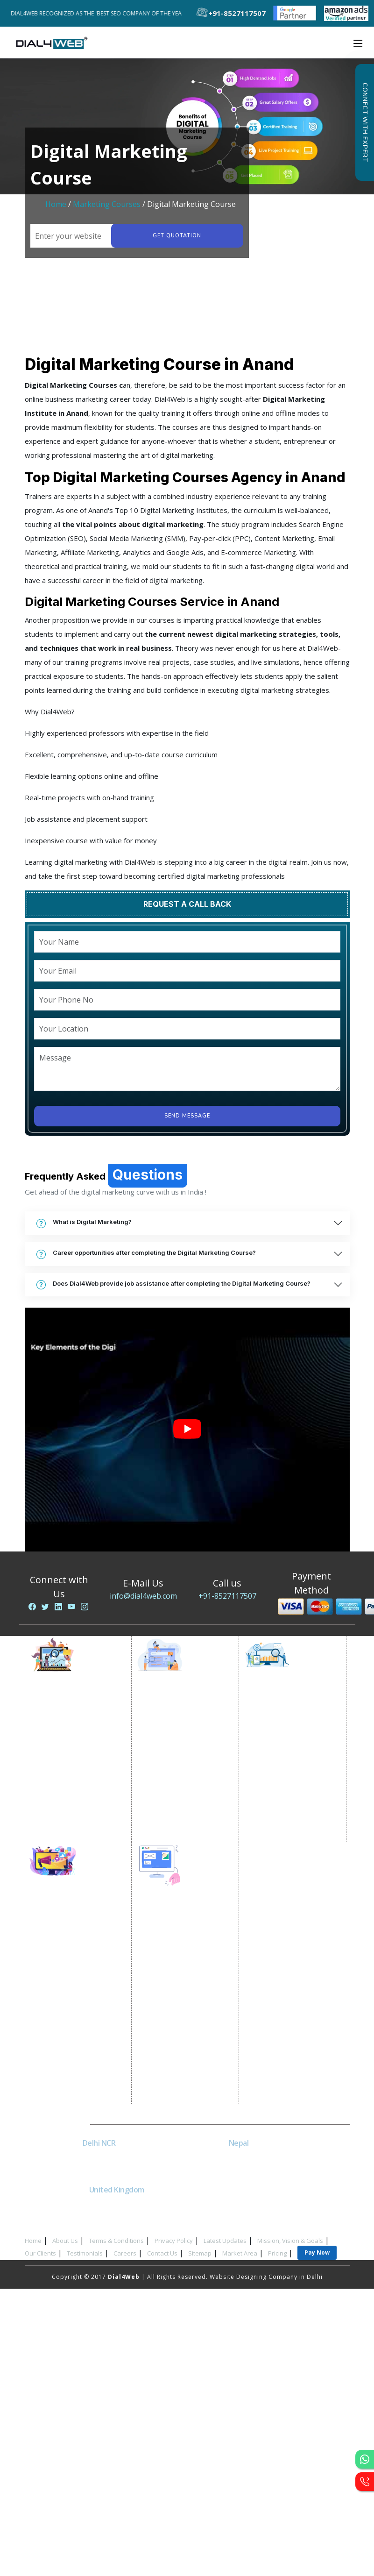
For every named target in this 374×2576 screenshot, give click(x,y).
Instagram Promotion (71, 1996)
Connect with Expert (364, 122)
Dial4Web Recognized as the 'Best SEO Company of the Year (102, 13)
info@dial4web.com (143, 1596)
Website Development (179, 1935)
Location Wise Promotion (184, 1719)
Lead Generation (64, 1778)
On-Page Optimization (287, 1754)
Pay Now (317, 2252)
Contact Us (162, 2253)
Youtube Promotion (69, 1972)
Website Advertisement (74, 1801)
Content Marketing (281, 1789)
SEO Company (274, 1719)
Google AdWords (65, 1754)
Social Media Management (79, 2007)
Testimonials (85, 2253)
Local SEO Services (281, 1743)
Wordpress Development (184, 2063)
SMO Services (59, 1925)
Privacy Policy (174, 2240)
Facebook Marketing (70, 1937)
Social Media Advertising (76, 1949)
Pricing (277, 2253)
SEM (259, 1825)
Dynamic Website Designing (188, 1958)
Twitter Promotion (67, 1984)
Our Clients (40, 2253)
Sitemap (200, 2253)
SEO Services (272, 1708)
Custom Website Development (171, 2011)
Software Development (181, 2098)
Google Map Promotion (182, 1766)
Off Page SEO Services (286, 1766)
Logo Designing (169, 2052)
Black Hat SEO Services (288, 1801)
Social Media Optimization (79, 1914)
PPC (44, 1789)
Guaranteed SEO (278, 1836)
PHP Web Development (181, 2075)
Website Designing (174, 1923)
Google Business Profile (182, 1778)
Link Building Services (286, 1778)
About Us (65, 2240)
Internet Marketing (67, 1708)
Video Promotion (65, 1719)
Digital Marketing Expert (76, 1813)
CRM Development (174, 2028)
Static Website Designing (183, 1946)
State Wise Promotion (179, 1743)
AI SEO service (274, 1813)
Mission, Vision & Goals (290, 2240)
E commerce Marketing (73, 1731)
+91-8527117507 (227, 1596)
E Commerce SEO (279, 1731)
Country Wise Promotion (183, 1754)
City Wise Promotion (177, 1731)
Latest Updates (225, 2240)
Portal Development (176, 1993)
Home (55, 204)
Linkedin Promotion (69, 1960)
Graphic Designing (174, 2040)
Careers (124, 2253)
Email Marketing (63, 1766)
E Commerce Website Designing (178, 1975)
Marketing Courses (107, 204)
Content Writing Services (76, 1743)
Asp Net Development (179, 2087)
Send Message (187, 1115)
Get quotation (176, 235)
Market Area (239, 2253)
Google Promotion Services (188, 1708)
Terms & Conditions (116, 2240)
